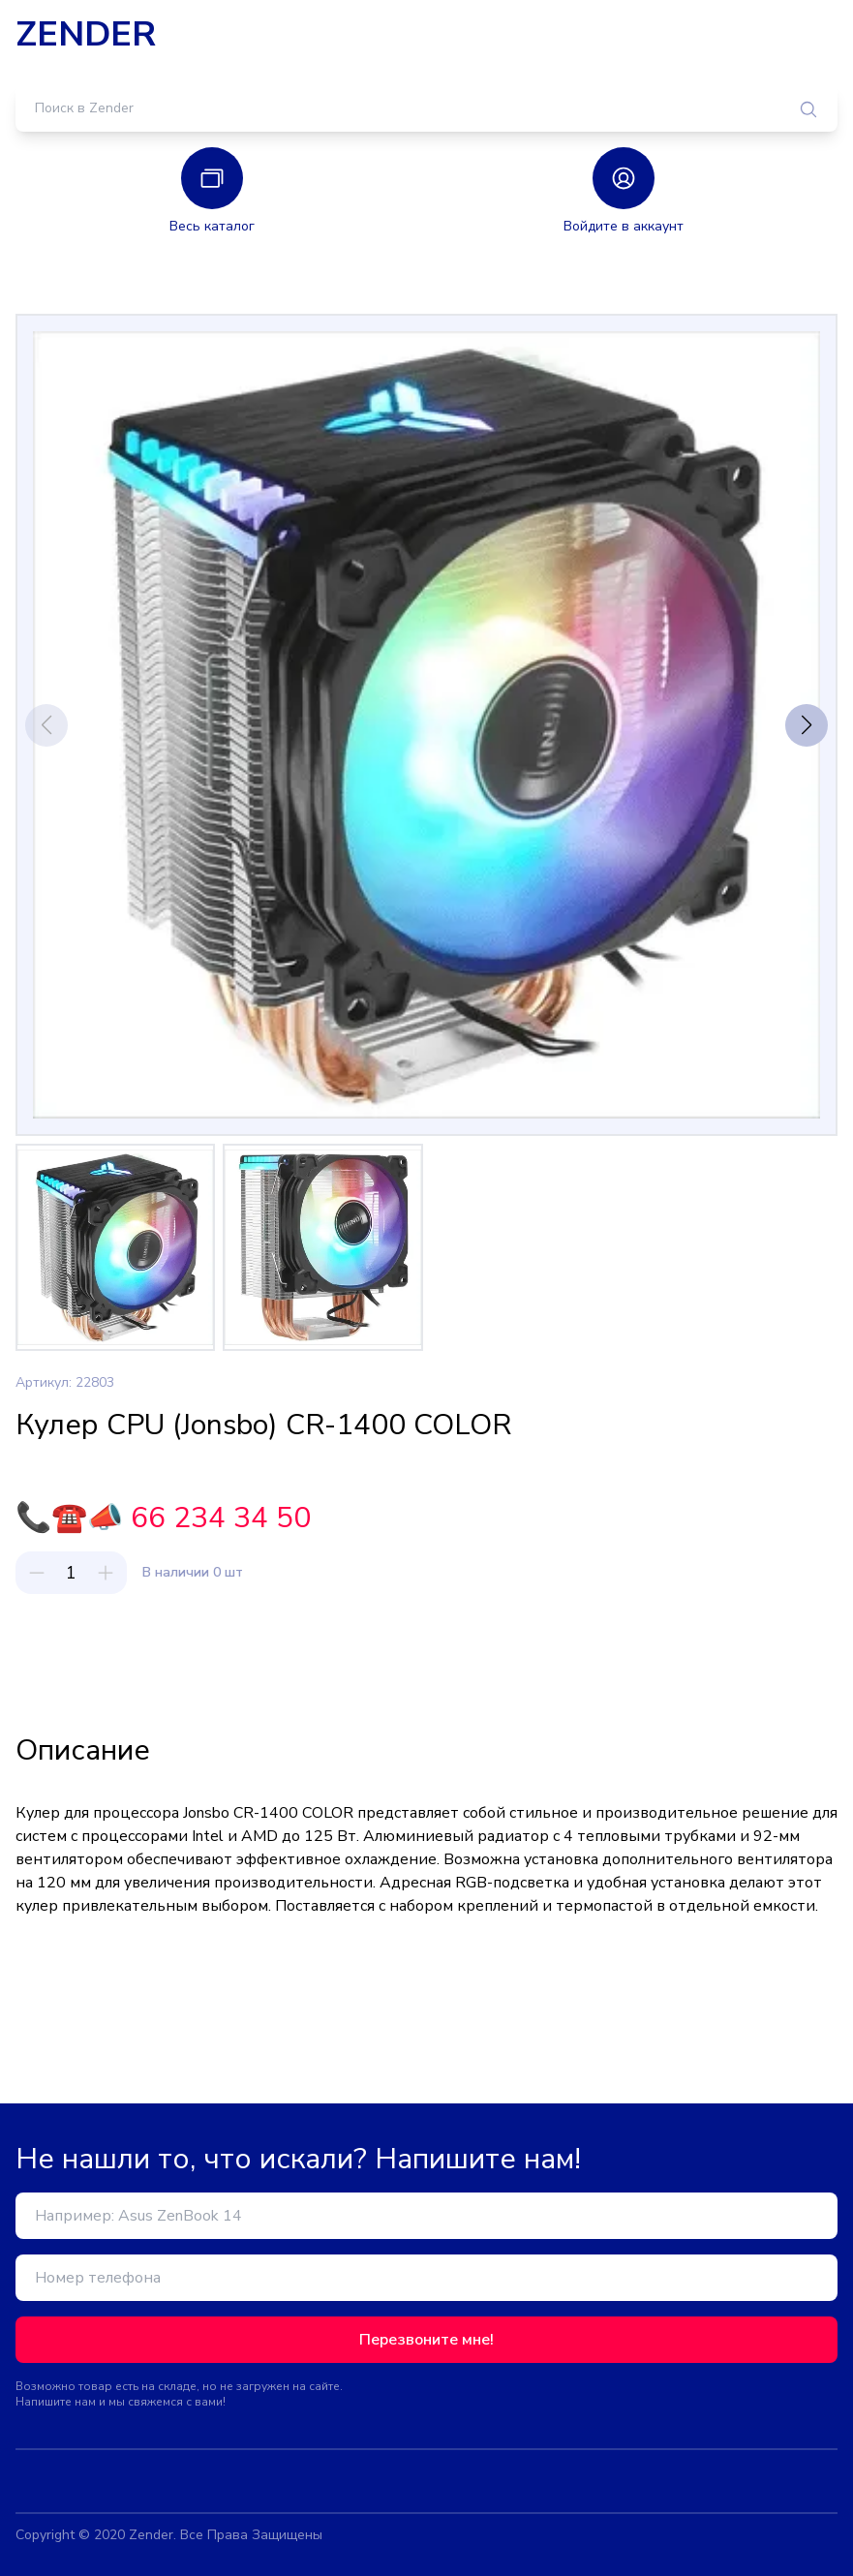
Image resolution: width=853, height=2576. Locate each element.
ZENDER (85, 34)
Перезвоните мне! (426, 2339)
